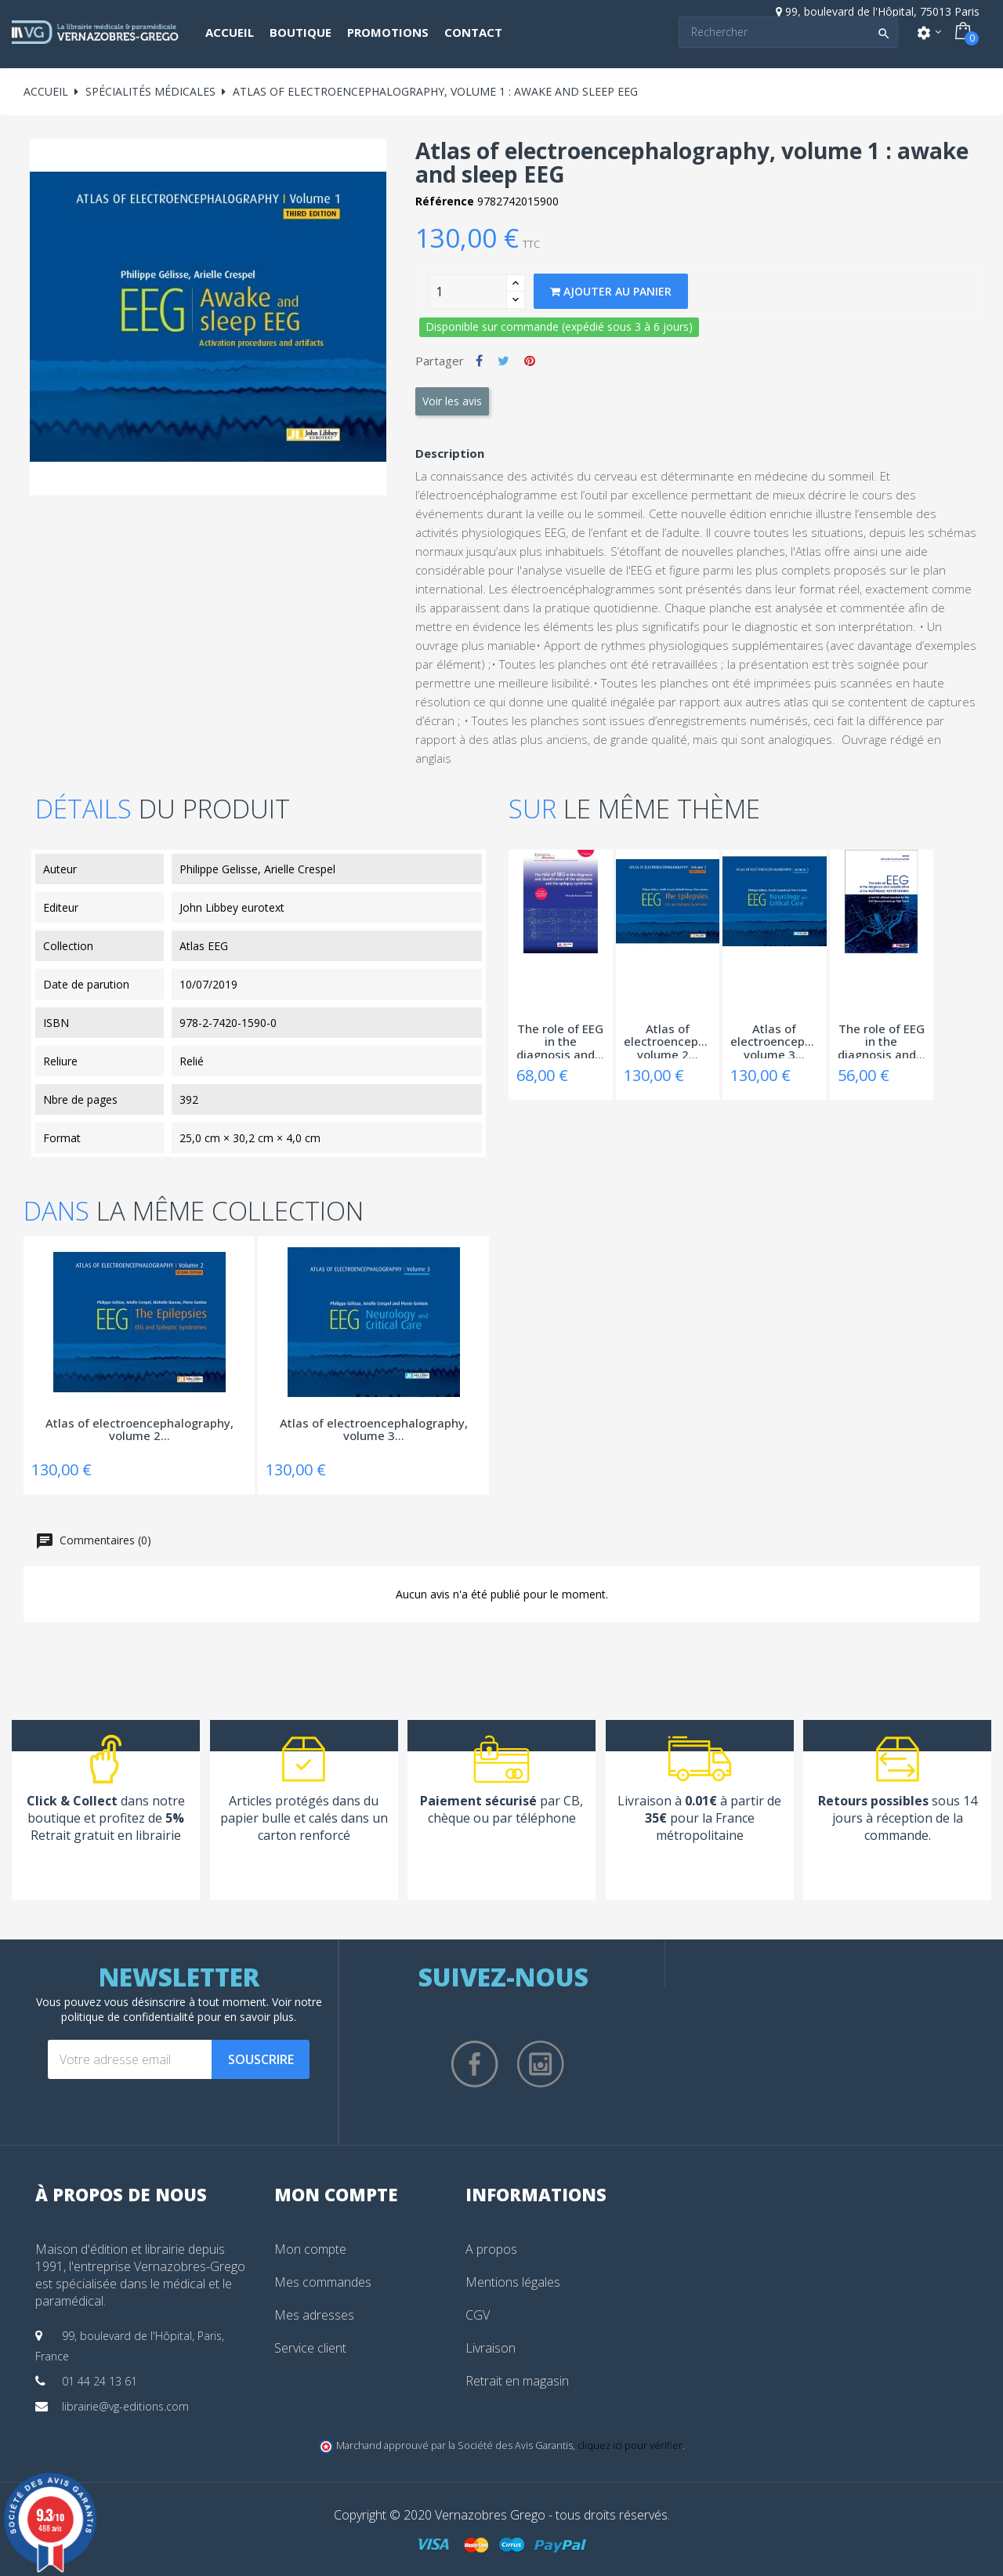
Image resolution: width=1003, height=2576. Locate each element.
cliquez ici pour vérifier (630, 2445)
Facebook (474, 2064)
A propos (491, 2249)
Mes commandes (322, 2282)
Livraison (490, 2347)
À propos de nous (121, 2194)
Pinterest (529, 360)
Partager (479, 360)
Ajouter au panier (611, 291)
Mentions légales (512, 2282)
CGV (477, 2315)
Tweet (503, 360)
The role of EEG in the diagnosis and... (560, 1040)
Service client (310, 2347)
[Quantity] (468, 291)
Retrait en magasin (517, 2380)
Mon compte (310, 2249)
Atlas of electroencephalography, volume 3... (774, 1040)
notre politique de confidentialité (191, 2009)
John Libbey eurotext (231, 907)
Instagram (540, 2064)
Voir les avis (452, 401)
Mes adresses (314, 2315)
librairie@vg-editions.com (125, 2406)
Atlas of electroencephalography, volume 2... (668, 1040)
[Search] (788, 32)
